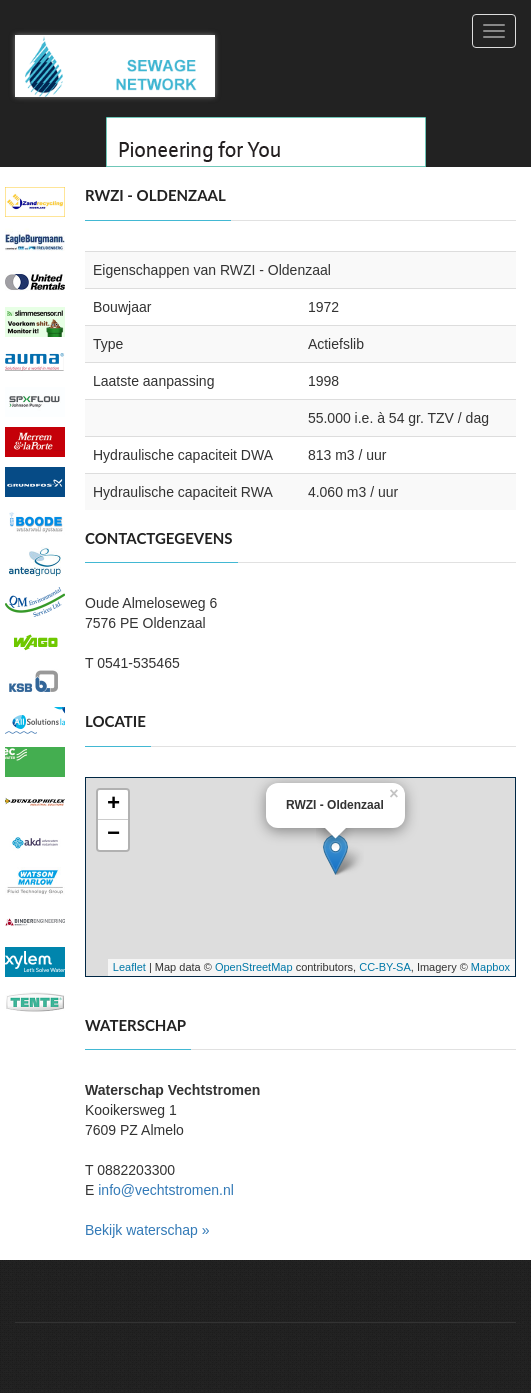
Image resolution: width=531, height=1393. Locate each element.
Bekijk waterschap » (147, 1230)
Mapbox (490, 967)
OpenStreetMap (254, 967)
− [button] (113, 835)
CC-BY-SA (385, 967)
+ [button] (113, 805)
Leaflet (129, 967)
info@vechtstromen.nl (166, 1190)
